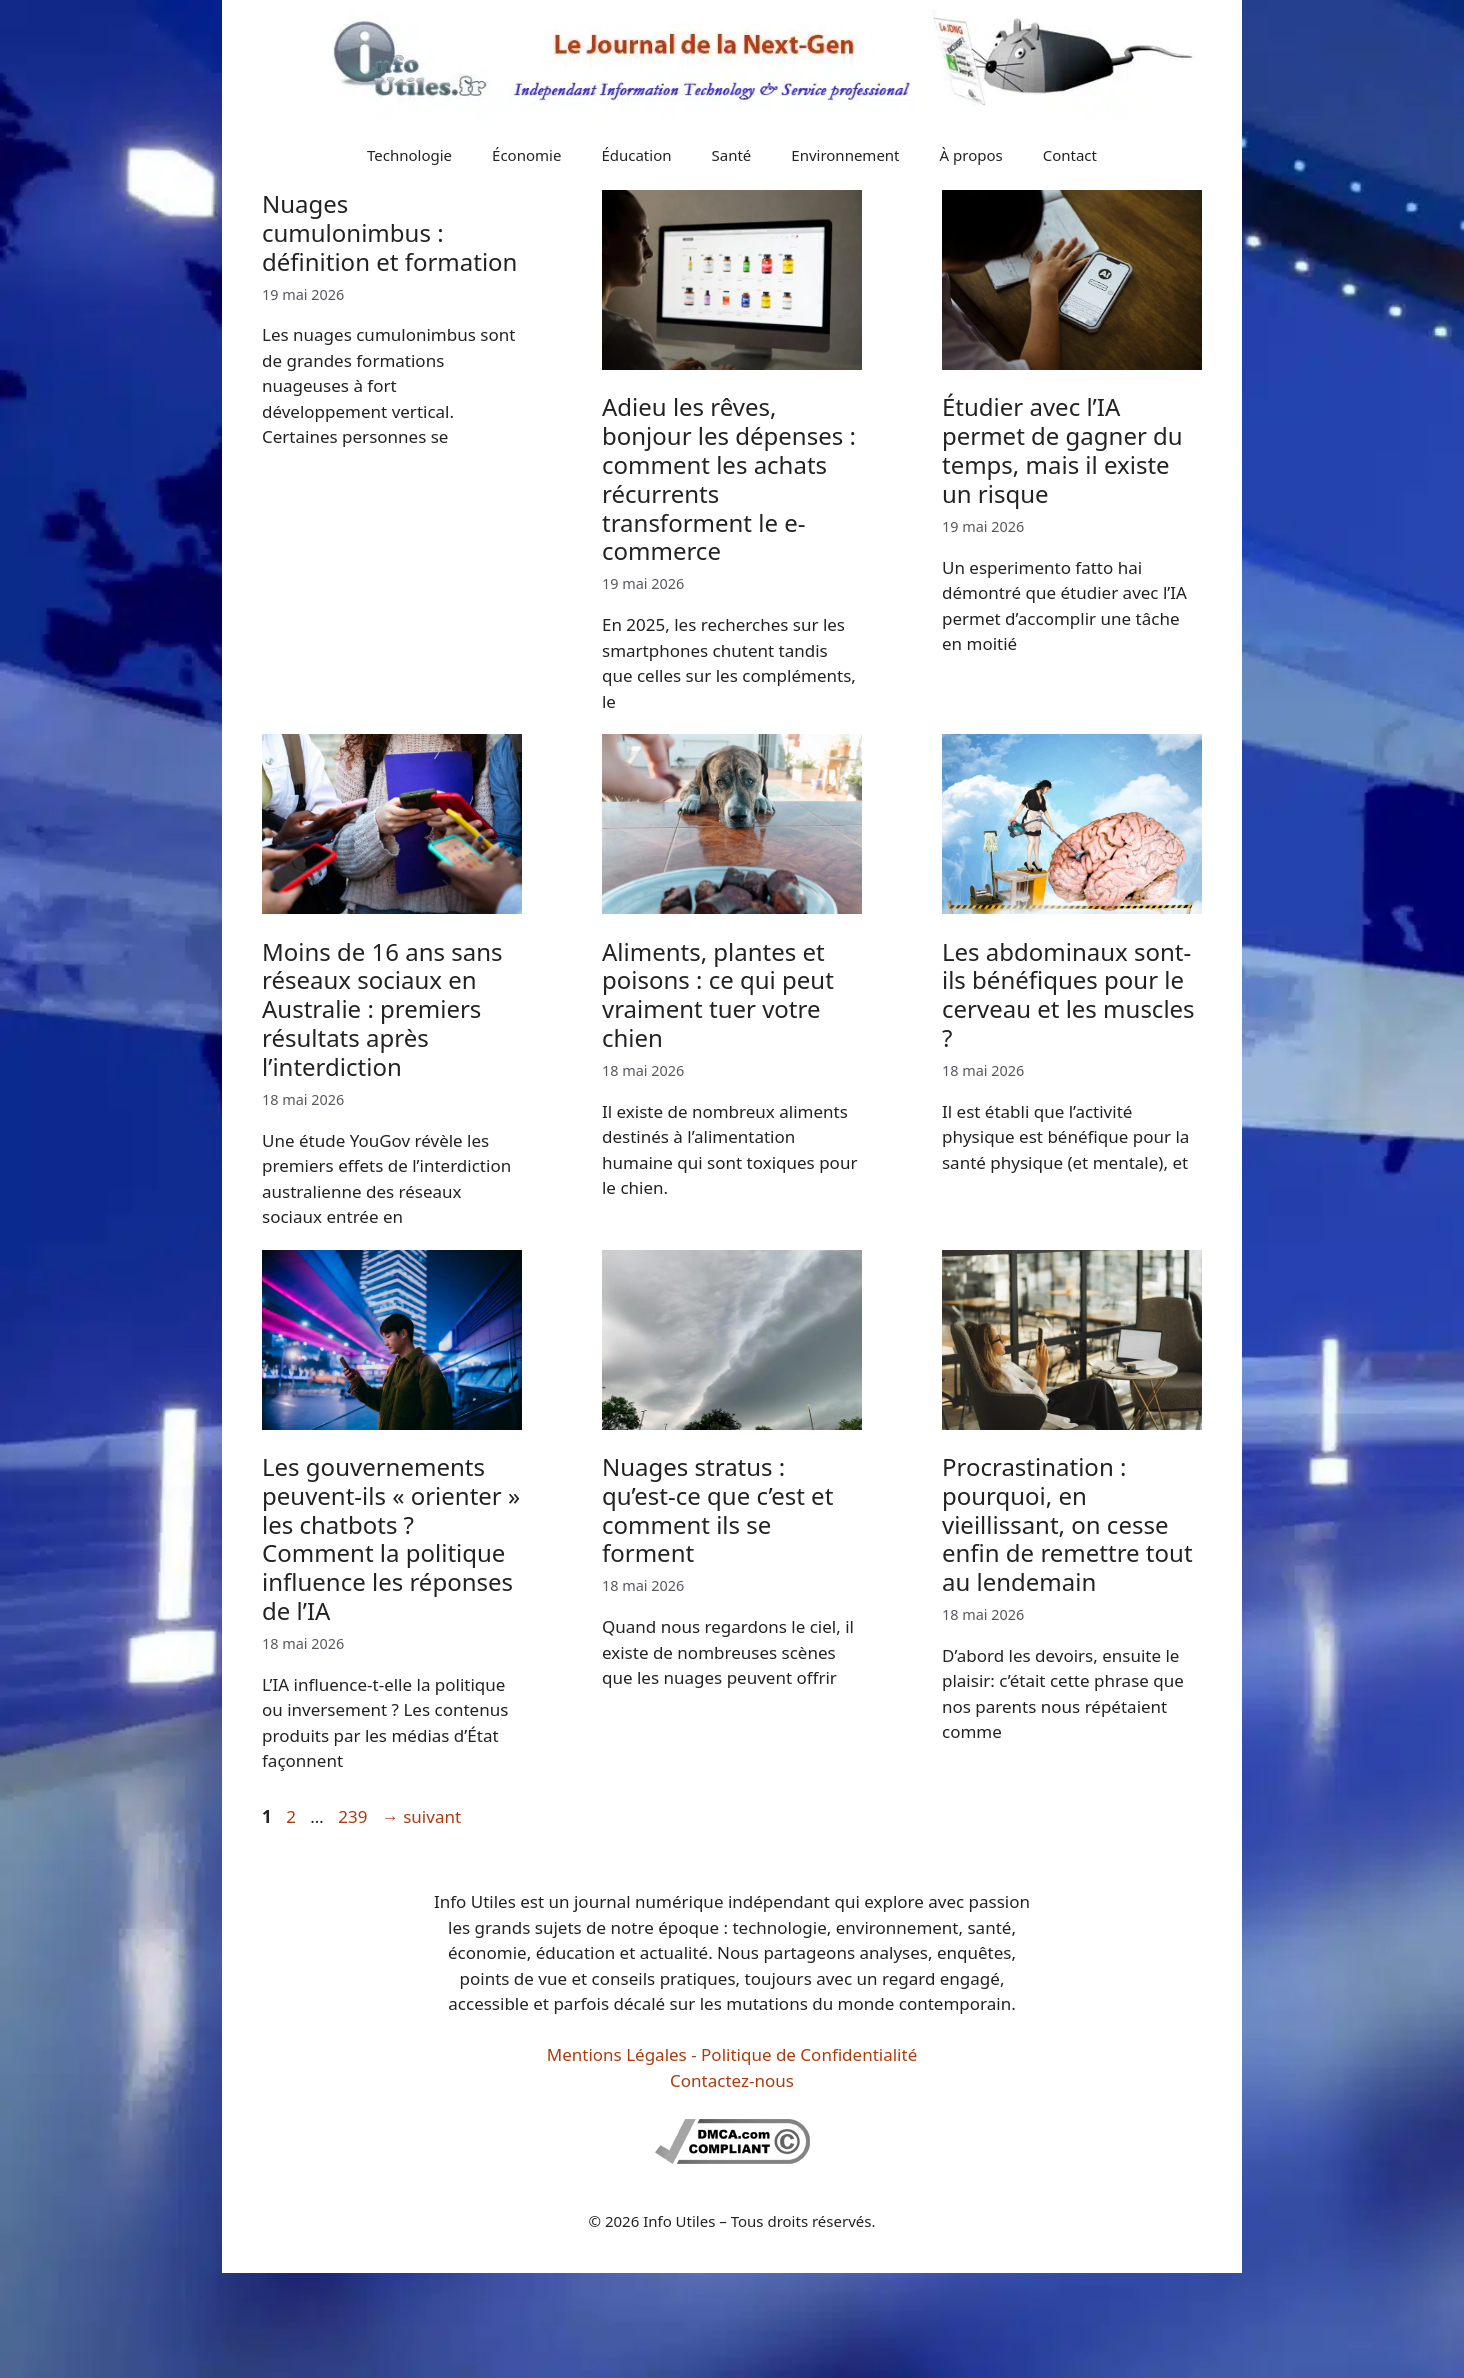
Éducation (636, 155)
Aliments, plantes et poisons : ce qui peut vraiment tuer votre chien (718, 994)
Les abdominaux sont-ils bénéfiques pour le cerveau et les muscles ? (1068, 994)
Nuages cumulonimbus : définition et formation (389, 232)
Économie (526, 155)
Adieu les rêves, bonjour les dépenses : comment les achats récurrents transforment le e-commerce (729, 478)
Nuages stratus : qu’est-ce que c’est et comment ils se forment (717, 1509)
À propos (971, 155)
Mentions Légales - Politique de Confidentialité (732, 2054)
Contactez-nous (732, 2080)
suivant (421, 1816)
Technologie (409, 155)
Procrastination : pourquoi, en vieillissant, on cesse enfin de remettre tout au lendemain (1067, 1524)
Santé (732, 155)
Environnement (845, 155)
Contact (1070, 155)
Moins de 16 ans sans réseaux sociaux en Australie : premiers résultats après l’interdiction (382, 1009)
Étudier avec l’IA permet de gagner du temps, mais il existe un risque (1062, 449)
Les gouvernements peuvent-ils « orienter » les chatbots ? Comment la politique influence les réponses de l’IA (391, 1538)
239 (354, 1816)
